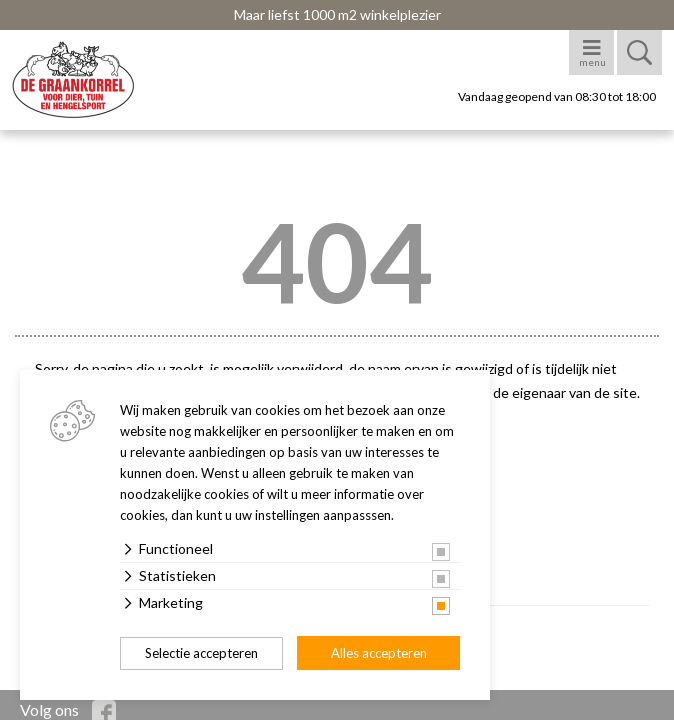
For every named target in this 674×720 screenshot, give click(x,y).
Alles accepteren (379, 653)
